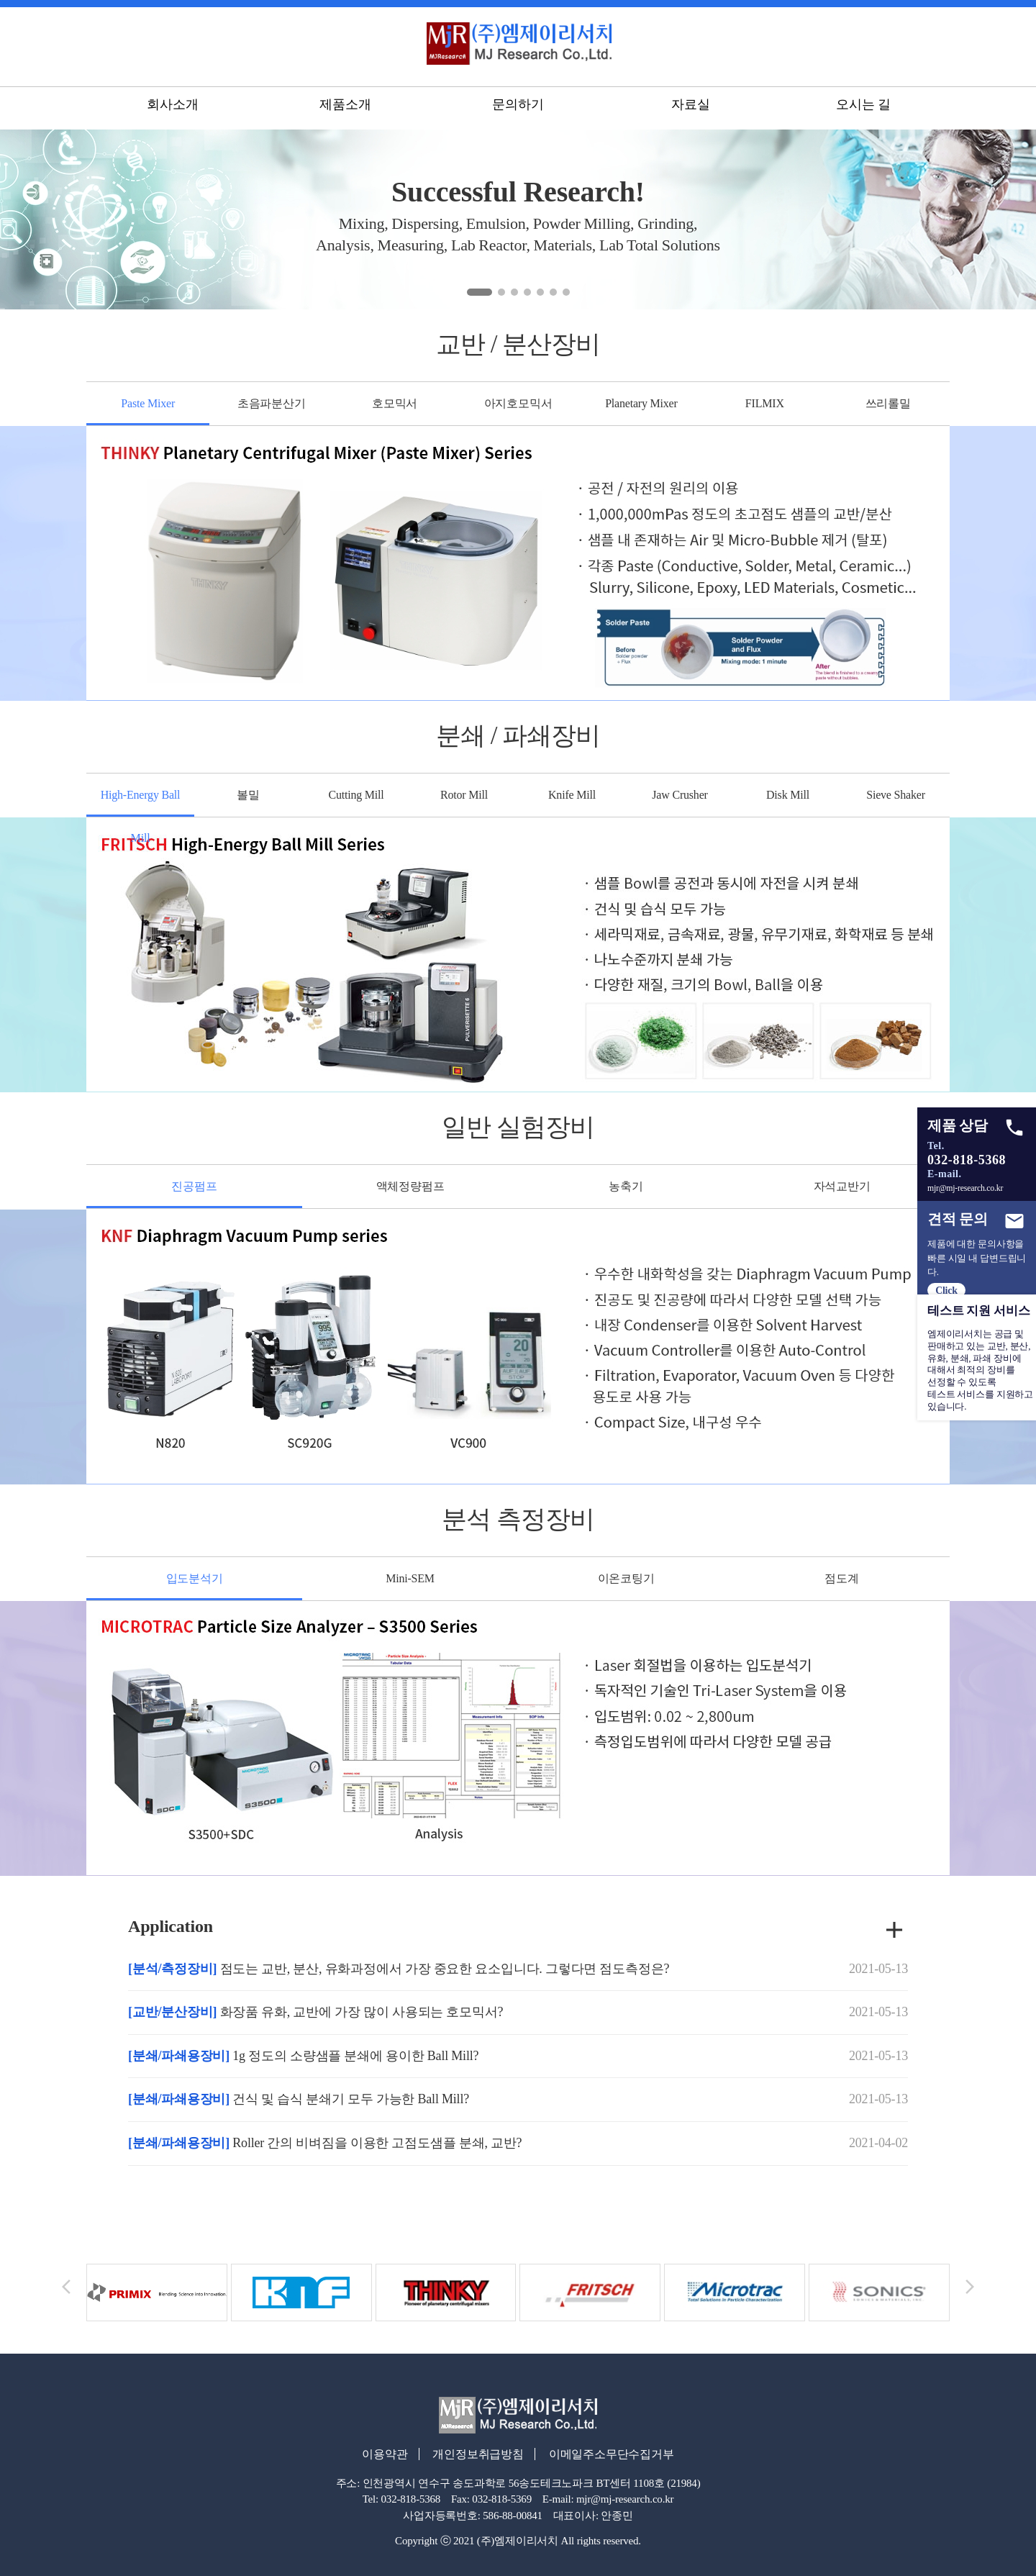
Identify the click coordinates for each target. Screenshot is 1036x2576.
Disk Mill (787, 795)
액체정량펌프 (410, 1186)
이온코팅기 (626, 1578)
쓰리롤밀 (888, 403)
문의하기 (517, 107)
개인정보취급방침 (475, 2454)
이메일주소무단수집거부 (615, 2454)
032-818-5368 (966, 1160)
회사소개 (172, 107)
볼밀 (248, 795)
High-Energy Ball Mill (140, 795)
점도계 (841, 1578)
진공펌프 (194, 1186)
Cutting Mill (355, 795)
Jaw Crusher (679, 795)
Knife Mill (572, 795)
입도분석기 (194, 1578)
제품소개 (345, 107)
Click (946, 1290)
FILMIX (764, 403)
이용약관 (378, 2454)
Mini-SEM (410, 1578)
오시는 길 (863, 107)
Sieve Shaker (895, 795)
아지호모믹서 (518, 403)
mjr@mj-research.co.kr (965, 1188)
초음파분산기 (271, 403)
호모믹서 (394, 403)
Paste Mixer (148, 403)
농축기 (625, 1186)
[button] (479, 292)
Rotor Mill (464, 795)
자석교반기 (842, 1186)
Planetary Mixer (641, 403)
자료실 (690, 107)
